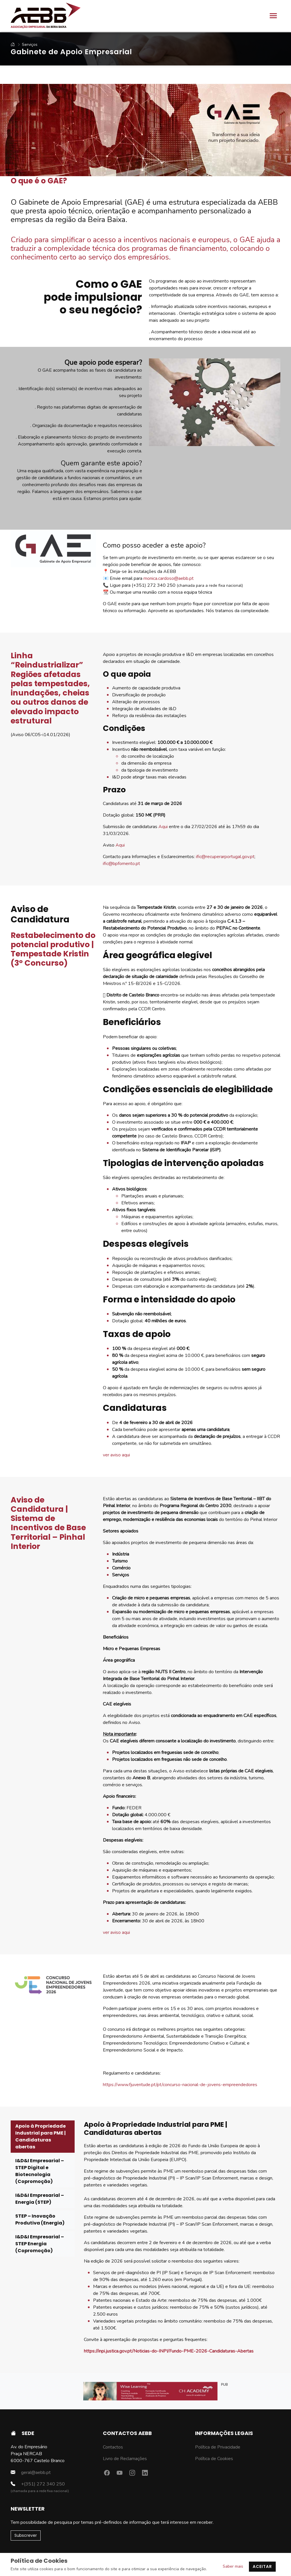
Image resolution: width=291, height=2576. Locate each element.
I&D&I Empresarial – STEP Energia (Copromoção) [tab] (39, 2243)
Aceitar (262, 2566)
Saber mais (233, 2566)
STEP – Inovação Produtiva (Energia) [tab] (40, 2219)
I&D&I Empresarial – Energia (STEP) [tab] (39, 2198)
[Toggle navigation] (273, 15)
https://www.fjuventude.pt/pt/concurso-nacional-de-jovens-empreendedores (180, 2085)
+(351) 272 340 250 (38, 2483)
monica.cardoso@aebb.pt (168, 578)
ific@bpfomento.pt (122, 863)
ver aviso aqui (116, 1455)
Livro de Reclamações (125, 2458)
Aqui (163, 826)
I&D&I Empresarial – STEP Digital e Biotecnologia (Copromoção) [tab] (39, 2171)
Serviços (29, 44)
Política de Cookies (214, 2458)
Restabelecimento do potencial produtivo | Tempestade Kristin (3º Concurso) (53, 949)
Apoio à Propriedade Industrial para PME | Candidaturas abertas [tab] (40, 2136)
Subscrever (25, 2535)
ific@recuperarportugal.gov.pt (225, 856)
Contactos (113, 2447)
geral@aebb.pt (31, 2472)
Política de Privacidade (217, 2447)
